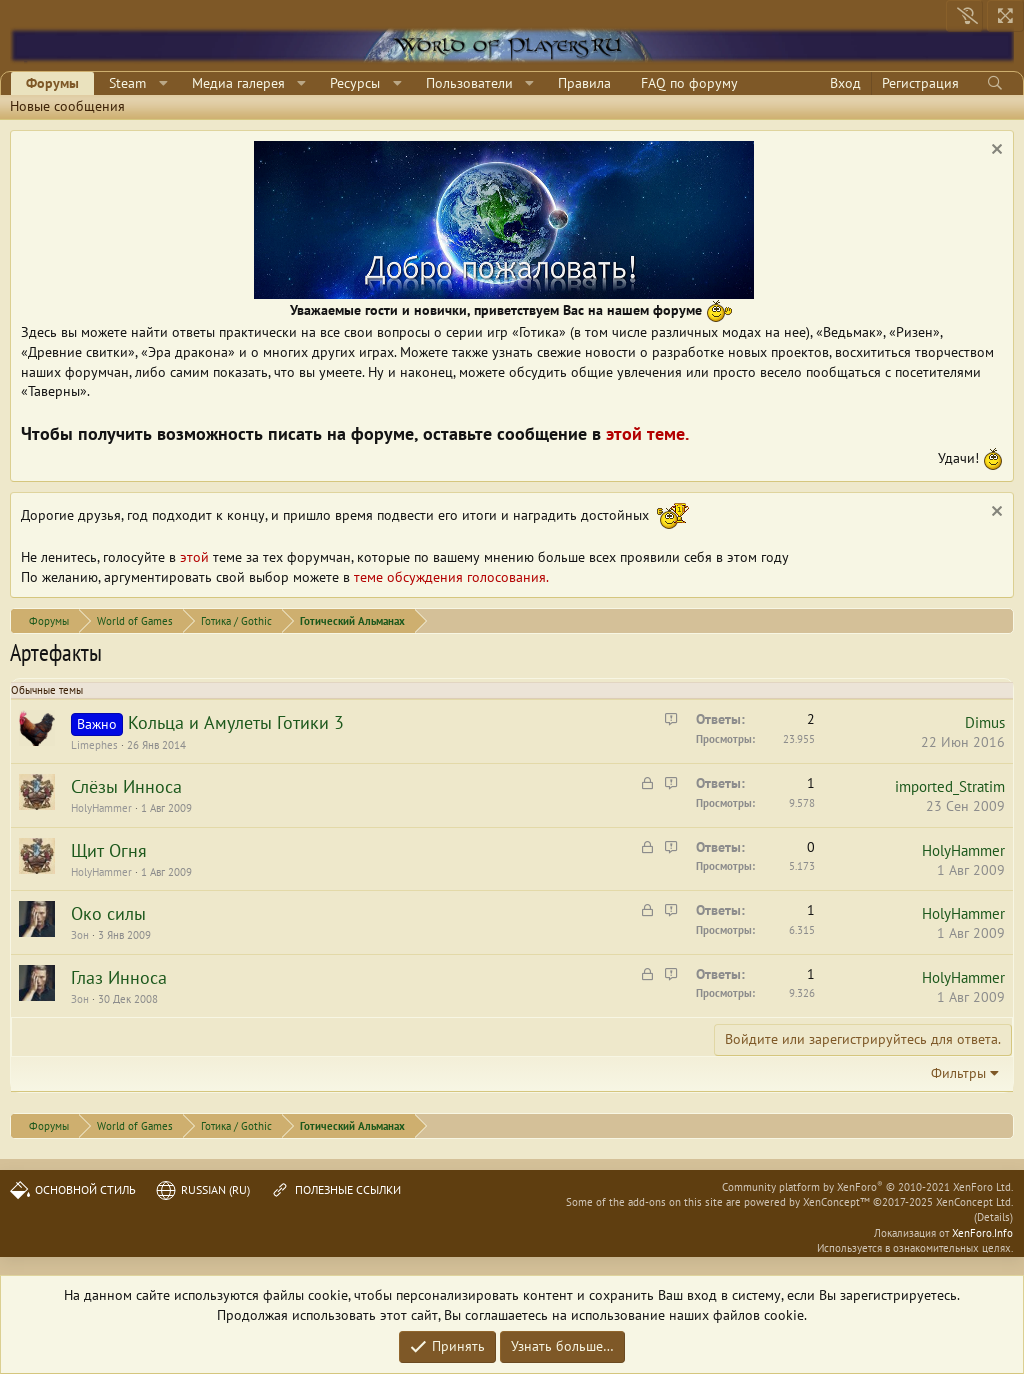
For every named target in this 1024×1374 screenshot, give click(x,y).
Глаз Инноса (119, 977)
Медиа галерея (238, 83)
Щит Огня (109, 850)
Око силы (108, 913)
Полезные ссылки (335, 1190)
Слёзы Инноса (126, 786)
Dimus (985, 722)
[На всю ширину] (1005, 16)
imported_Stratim (950, 786)
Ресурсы (355, 83)
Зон (80, 935)
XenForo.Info (982, 1233)
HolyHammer (101, 808)
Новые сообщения (67, 106)
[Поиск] (994, 84)
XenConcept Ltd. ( (974, 1209)
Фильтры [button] (958, 1073)
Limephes (94, 745)
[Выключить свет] (964, 16)
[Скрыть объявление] (994, 151)
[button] (163, 84)
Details (993, 1217)
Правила (584, 83)
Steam (127, 83)
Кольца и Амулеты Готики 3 (236, 722)
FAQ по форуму (689, 83)
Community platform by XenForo (867, 1187)
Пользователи (469, 83)
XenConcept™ (836, 1202)
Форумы (52, 83)
